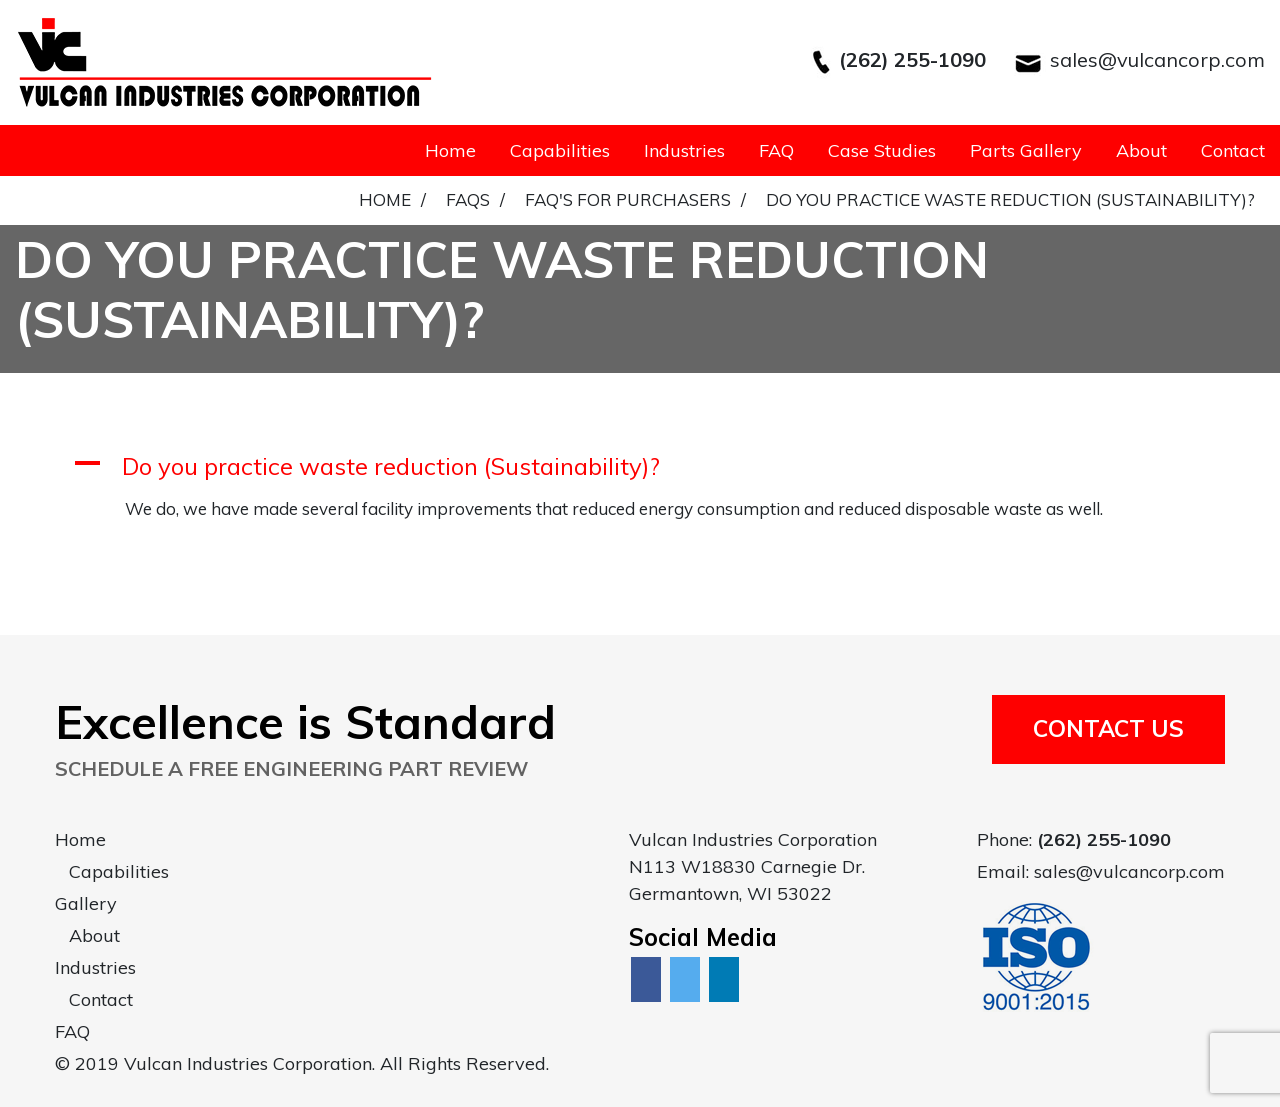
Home (450, 150)
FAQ (776, 150)
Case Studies (882, 150)
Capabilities (560, 150)
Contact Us (1108, 728)
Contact (1233, 150)
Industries (684, 150)
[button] (640, 466)
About (1141, 150)
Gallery (86, 903)
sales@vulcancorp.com (1157, 59)
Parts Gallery (1026, 150)
